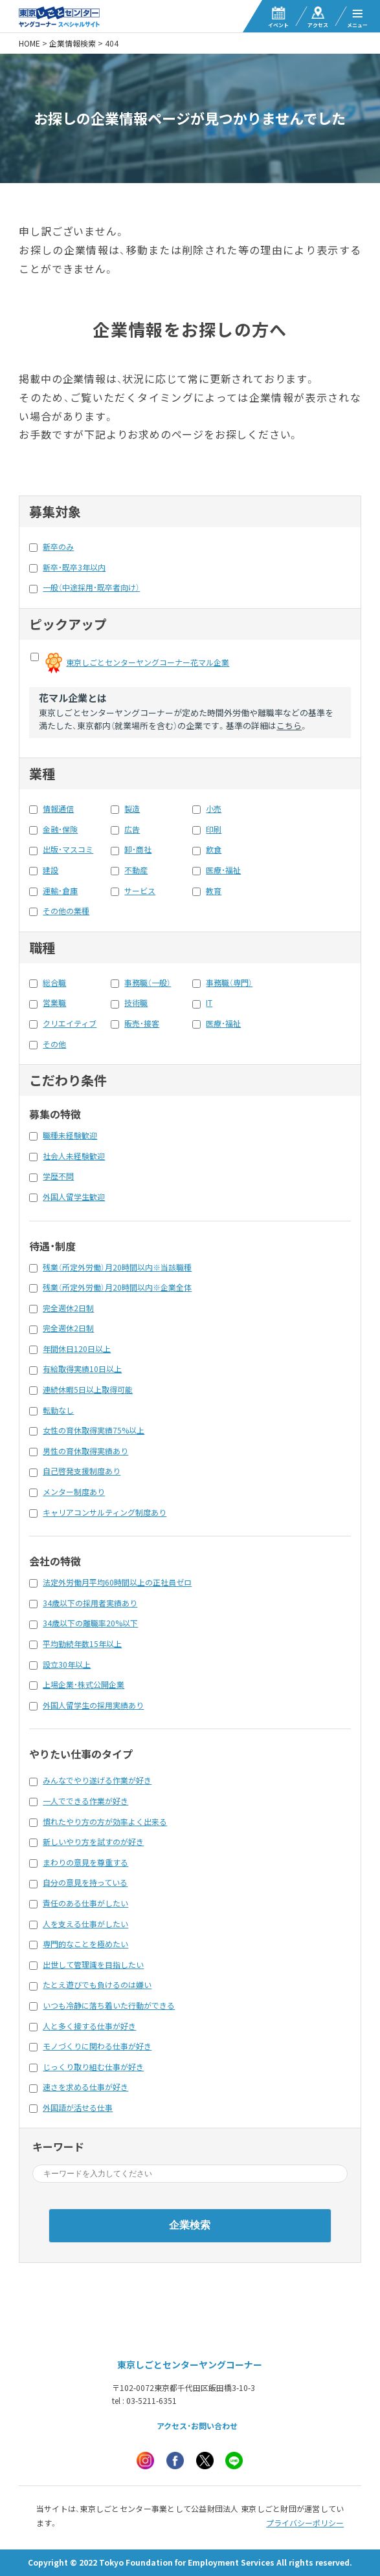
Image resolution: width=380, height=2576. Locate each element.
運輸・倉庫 (60, 891)
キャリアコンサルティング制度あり (104, 1512)
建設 (50, 870)
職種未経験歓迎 (70, 1135)
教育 (213, 891)
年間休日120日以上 (77, 1349)
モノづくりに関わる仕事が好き (97, 2046)
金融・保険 (60, 829)
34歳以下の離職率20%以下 (90, 1623)
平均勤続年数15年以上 (82, 1644)
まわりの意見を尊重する (85, 1862)
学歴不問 (58, 1176)
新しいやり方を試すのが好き (93, 1842)
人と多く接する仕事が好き (89, 2026)
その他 (54, 1044)
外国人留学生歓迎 (74, 1197)
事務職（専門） (229, 982)
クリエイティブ (69, 1023)
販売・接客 (141, 1023)
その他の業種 (66, 911)
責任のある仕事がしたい (85, 1903)
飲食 (213, 849)
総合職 (54, 982)
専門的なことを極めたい (85, 1944)
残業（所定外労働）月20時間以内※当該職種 (117, 1267)
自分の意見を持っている (85, 1882)
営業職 (54, 1003)
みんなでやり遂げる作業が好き (97, 1780)
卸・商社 (137, 849)
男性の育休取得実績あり (85, 1451)
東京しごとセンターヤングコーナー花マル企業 (147, 662)
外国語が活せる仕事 (78, 2107)
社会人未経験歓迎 (74, 1156)
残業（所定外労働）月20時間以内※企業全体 (117, 1287)
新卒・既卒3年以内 (74, 567)
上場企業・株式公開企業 (83, 1684)
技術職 (136, 1003)
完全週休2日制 (68, 1308)
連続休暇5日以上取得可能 (88, 1389)
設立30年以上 (67, 1664)
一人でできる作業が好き (85, 1801)
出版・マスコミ (68, 849)
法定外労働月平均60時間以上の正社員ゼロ (117, 1582)
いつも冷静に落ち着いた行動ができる (109, 2005)
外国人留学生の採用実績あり (93, 1705)
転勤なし (58, 1410)
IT (209, 1003)
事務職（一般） (147, 982)
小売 (213, 808)
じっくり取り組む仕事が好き (93, 2067)
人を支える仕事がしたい (85, 1924)
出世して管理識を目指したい (93, 1964)
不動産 (136, 870)
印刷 (213, 829)
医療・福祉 (223, 870)
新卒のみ (58, 546)
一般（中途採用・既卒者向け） (91, 587)
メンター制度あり (74, 1492)
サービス (139, 891)
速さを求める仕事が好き (85, 2087)
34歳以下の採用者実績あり (90, 1603)
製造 (132, 808)
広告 (132, 829)
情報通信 (58, 808)
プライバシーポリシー (305, 2523)
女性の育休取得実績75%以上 (93, 1430)
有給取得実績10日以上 (82, 1369)
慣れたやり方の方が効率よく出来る (105, 1822)
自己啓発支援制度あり (81, 1471)
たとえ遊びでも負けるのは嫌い (97, 1985)
